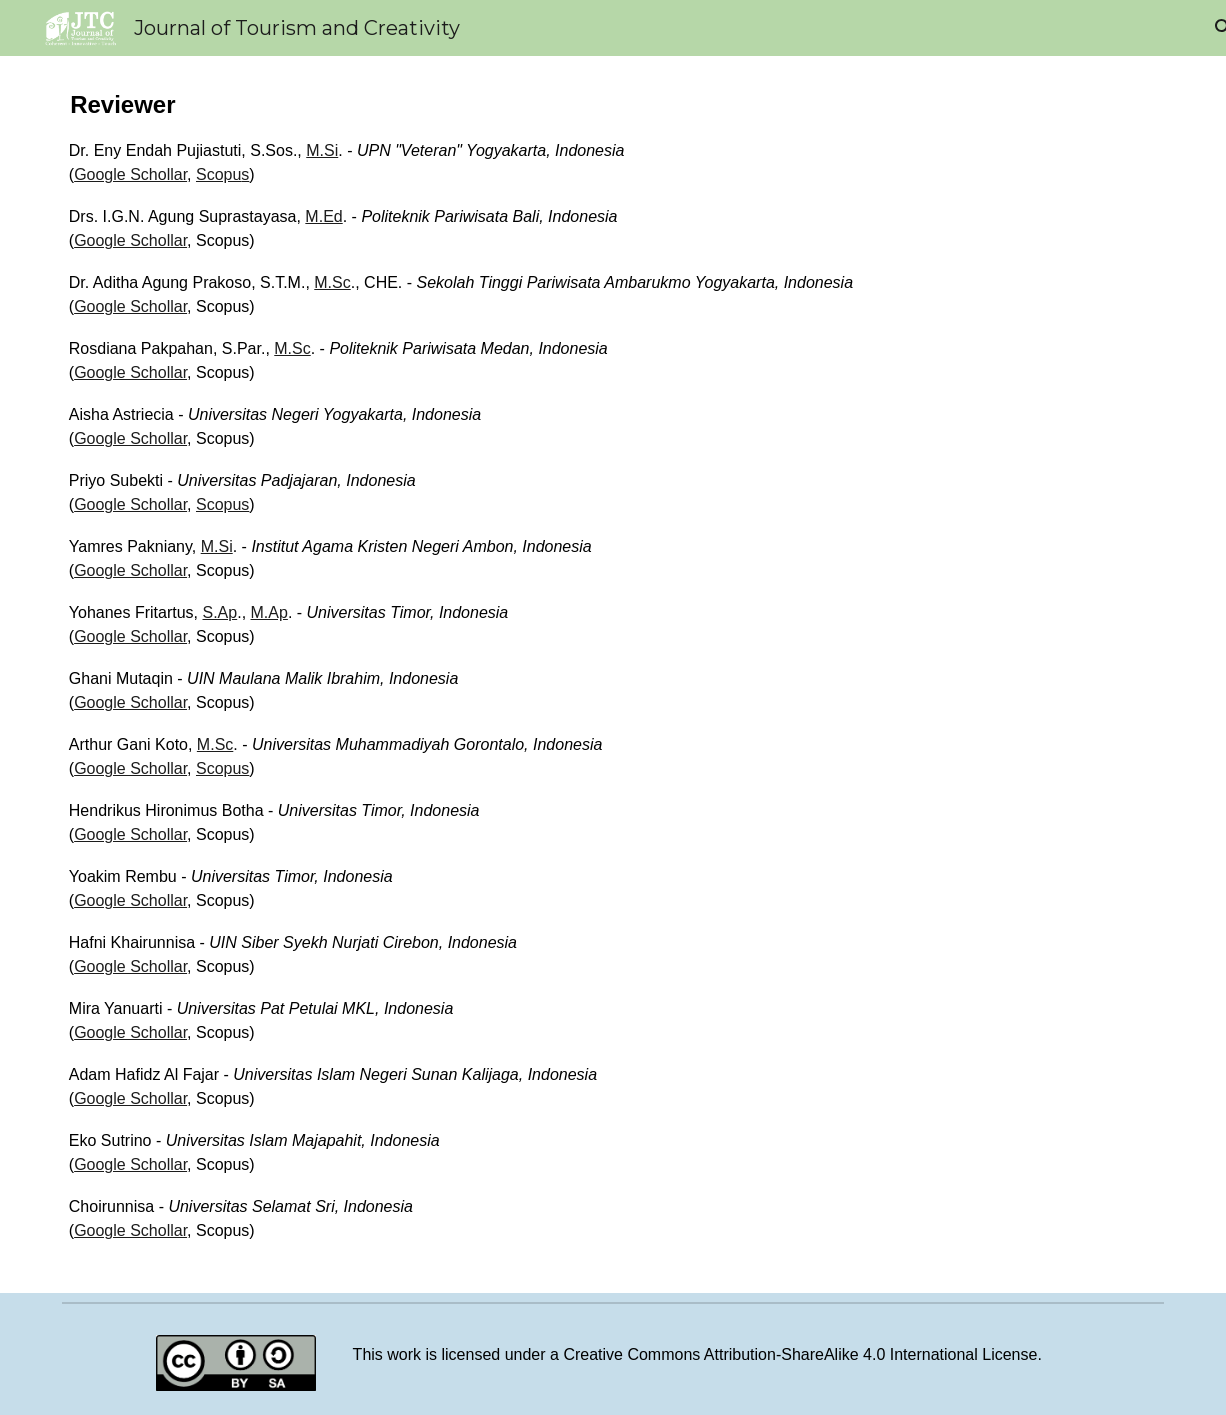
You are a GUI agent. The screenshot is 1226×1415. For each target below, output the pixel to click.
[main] (613, 674)
